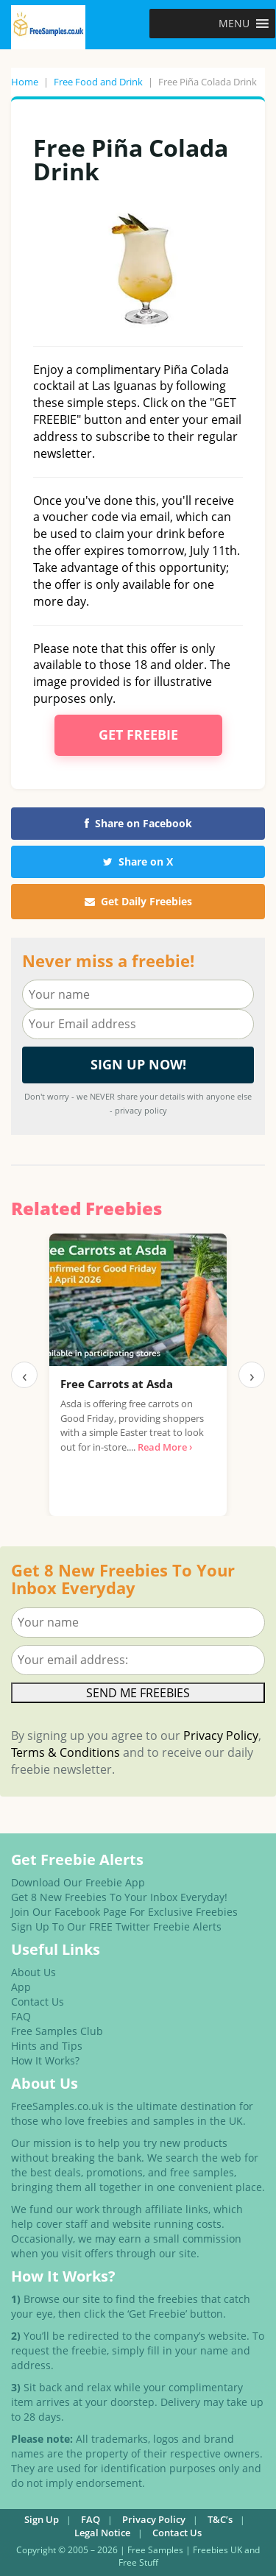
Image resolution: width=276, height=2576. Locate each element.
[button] (234, 23)
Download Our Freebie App (78, 1882)
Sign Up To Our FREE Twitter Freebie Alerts (116, 1926)
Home (24, 81)
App (21, 1987)
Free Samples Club (57, 2031)
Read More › (165, 1447)
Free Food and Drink (98, 81)
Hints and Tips (46, 2046)
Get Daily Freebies (138, 901)
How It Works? (45, 2060)
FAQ (21, 2016)
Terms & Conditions (65, 1752)
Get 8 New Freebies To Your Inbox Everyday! (119, 1897)
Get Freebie (138, 734)
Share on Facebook (138, 823)
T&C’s (220, 2519)
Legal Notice (102, 2532)
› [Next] (252, 1375)
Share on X (138, 861)
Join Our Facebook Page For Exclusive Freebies (124, 1912)
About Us (33, 1972)
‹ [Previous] (24, 1375)
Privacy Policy (220, 1735)
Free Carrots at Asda (116, 1383)
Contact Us (37, 2002)
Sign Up (41, 2519)
